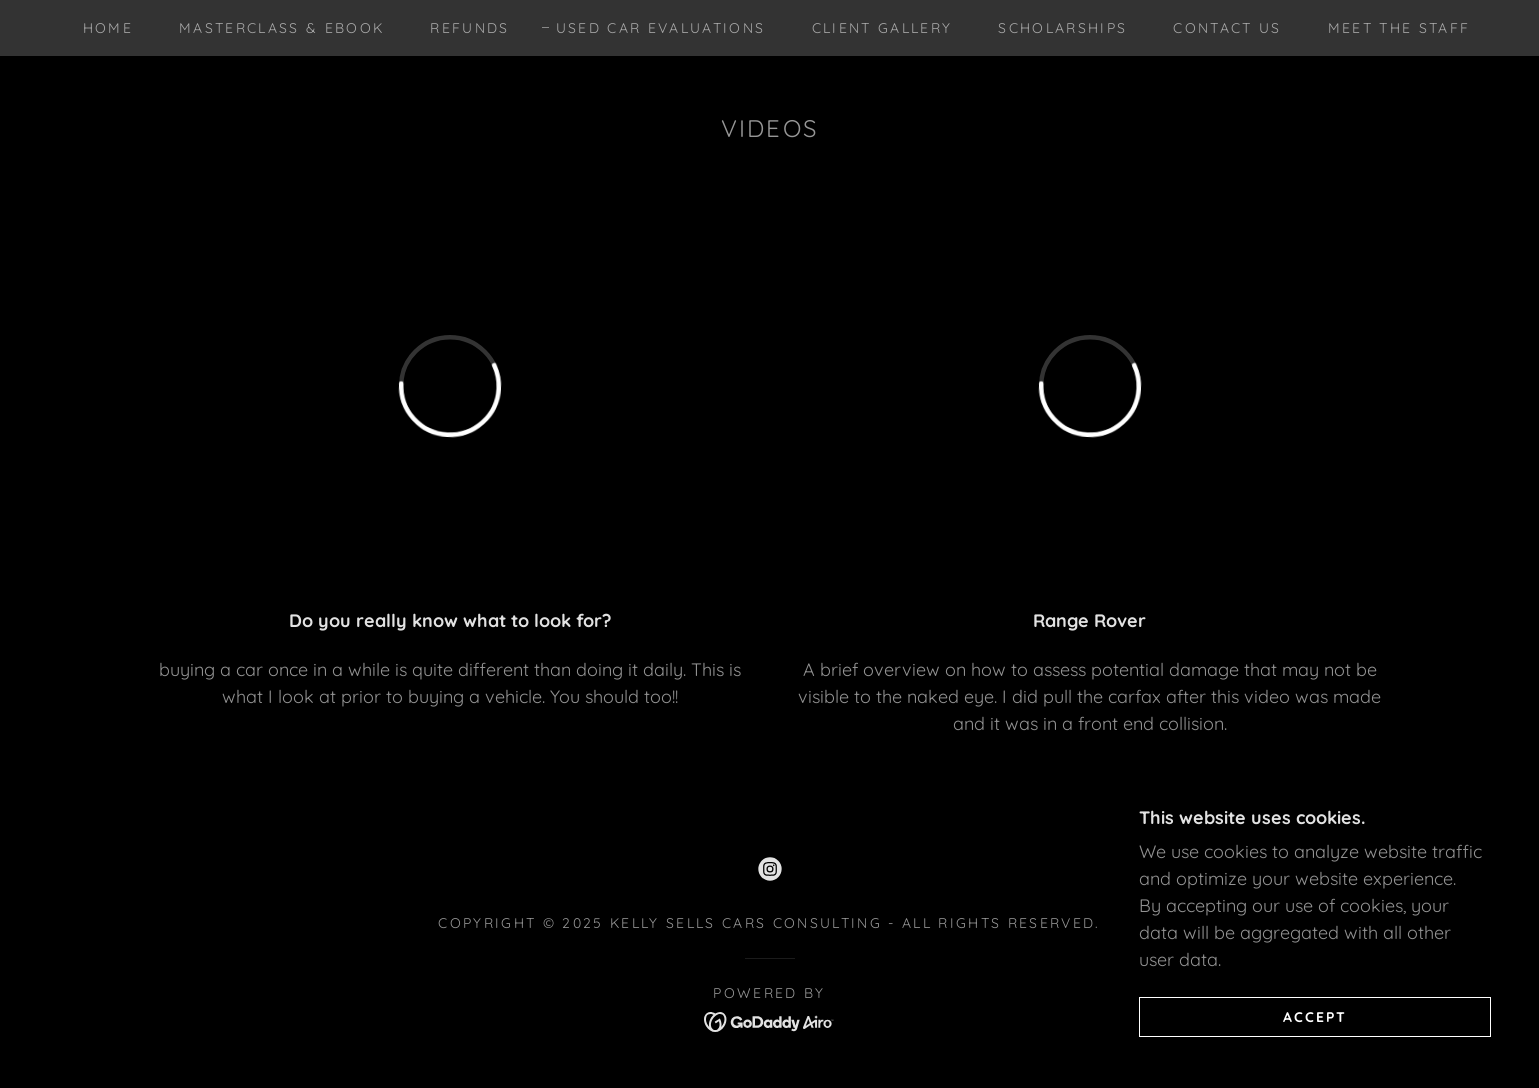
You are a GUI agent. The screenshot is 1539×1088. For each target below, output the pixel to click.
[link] (770, 869)
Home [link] (108, 28)
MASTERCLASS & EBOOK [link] (281, 28)
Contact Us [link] (1227, 28)
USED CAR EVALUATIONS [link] (661, 28)
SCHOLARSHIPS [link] (1062, 28)
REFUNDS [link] (469, 28)
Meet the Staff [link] (1399, 28)
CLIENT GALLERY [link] (882, 28)
